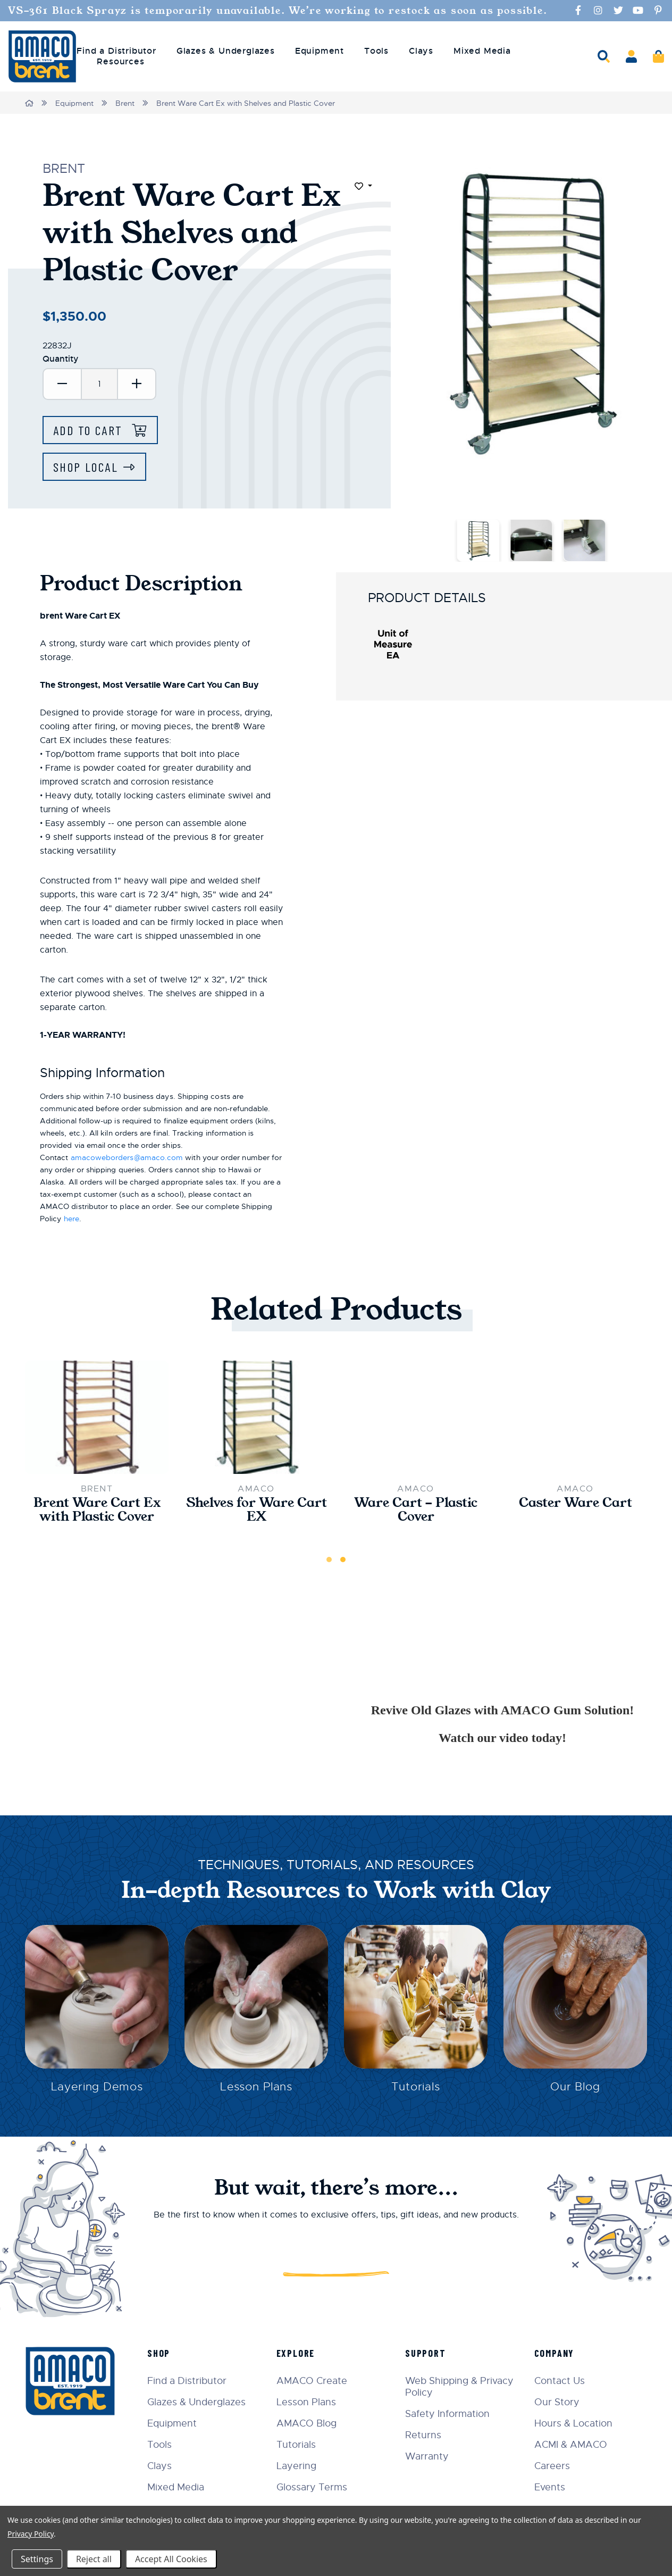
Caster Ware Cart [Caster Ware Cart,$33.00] (575, 1503)
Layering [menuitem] (296, 2466)
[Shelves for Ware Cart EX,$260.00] (256, 1417)
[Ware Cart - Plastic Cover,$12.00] (416, 1417)
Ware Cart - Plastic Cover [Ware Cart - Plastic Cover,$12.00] (415, 1509)
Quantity (61, 358)
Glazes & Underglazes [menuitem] (226, 51)
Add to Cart (90, 430)
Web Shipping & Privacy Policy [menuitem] (459, 2386)
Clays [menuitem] (421, 51)
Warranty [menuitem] (427, 2456)
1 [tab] (329, 1559)
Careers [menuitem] (552, 2466)
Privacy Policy (30, 2534)
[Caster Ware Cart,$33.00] (575, 1417)
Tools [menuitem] (376, 51)
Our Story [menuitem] (556, 2402)
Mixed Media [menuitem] (482, 51)
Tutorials (416, 2086)
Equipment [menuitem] (319, 51)
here (71, 1218)
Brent (125, 103)
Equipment (74, 103)
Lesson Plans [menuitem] (306, 2402)
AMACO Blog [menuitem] (306, 2423)
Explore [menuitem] (295, 2353)
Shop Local (85, 466)
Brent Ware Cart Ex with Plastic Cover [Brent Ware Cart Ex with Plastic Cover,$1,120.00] (97, 1509)
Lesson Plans (256, 2086)
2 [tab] (343, 1559)
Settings (37, 2559)
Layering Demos (96, 2086)
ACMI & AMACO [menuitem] (570, 2444)
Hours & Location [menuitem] (573, 2423)
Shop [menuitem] (158, 2353)
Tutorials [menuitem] (296, 2444)
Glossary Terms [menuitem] (311, 2487)
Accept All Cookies (171, 2559)
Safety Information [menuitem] (447, 2414)
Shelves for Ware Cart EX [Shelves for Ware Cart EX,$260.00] (256, 1509)
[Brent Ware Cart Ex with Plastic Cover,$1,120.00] (97, 1417)
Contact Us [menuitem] (559, 2381)
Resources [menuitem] (120, 61)
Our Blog (575, 2086)
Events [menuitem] (549, 2487)
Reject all (94, 2559)
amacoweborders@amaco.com (127, 1157)
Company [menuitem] (554, 2353)
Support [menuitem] (425, 2353)
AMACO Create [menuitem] (311, 2381)
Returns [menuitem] (423, 2435)
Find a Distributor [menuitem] (116, 51)
